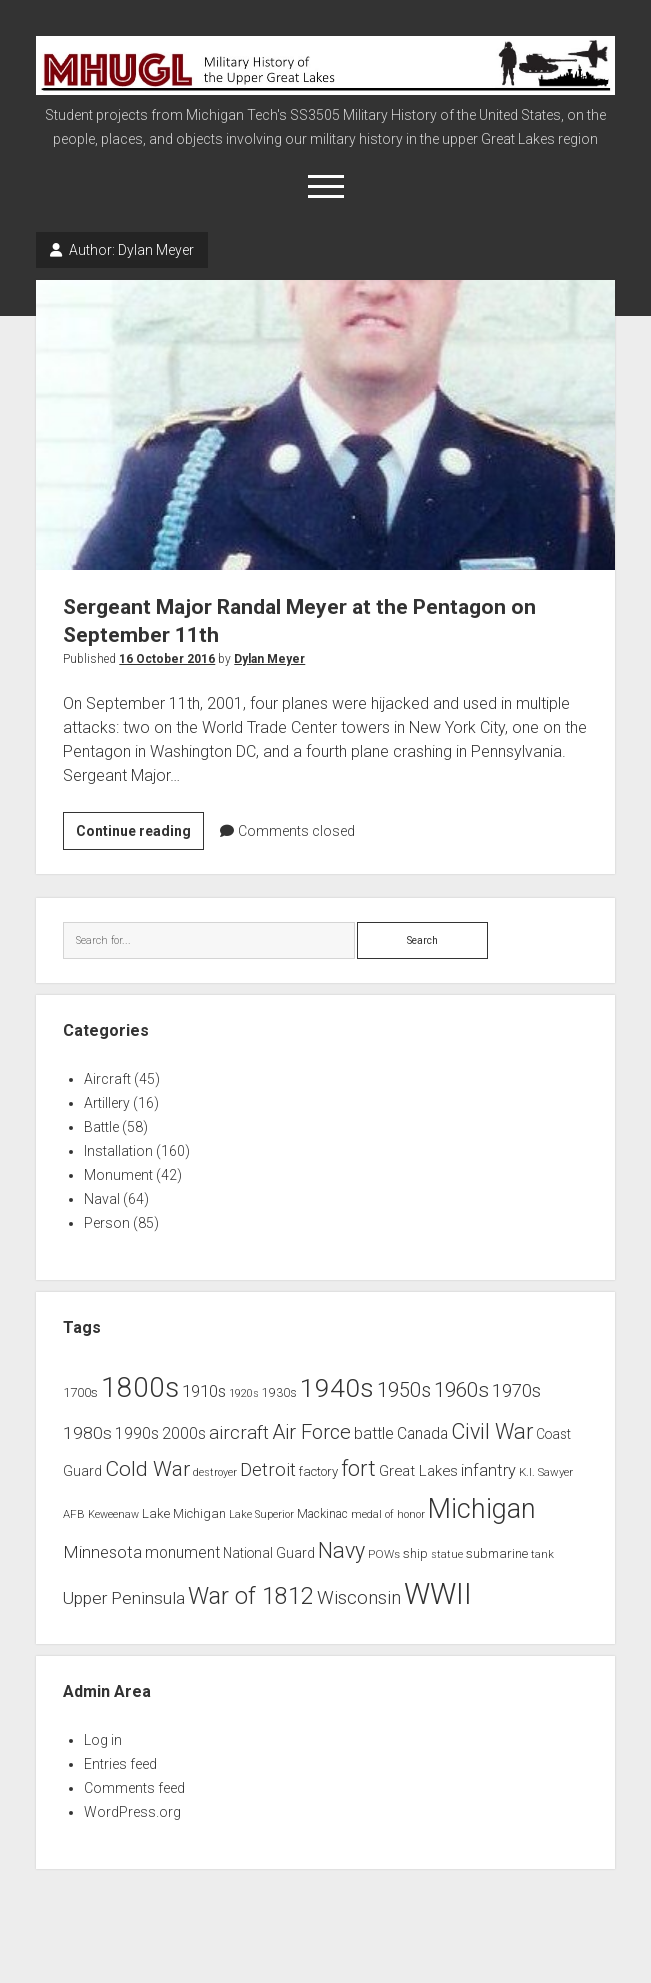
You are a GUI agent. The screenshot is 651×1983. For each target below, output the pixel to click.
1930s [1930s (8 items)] (279, 1393)
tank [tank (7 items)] (542, 1554)
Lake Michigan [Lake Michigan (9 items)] (184, 1513)
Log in (103, 1740)
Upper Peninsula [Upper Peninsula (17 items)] (124, 1598)
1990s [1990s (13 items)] (137, 1434)
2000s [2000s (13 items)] (184, 1434)
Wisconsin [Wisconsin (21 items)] (359, 1598)
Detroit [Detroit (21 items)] (268, 1470)
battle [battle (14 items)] (374, 1433)
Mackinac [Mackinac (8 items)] (322, 1514)
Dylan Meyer (269, 659)
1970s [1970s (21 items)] (516, 1391)
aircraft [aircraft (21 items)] (239, 1433)
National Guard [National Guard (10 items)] (269, 1553)
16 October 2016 (167, 659)
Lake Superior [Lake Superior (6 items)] (261, 1514)
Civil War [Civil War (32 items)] (492, 1431)
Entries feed (120, 1764)
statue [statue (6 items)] (447, 1554)
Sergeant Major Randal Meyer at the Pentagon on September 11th (325, 424)
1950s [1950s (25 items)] (404, 1390)
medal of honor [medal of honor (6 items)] (388, 1514)
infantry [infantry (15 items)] (488, 1470)
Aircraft (107, 1079)
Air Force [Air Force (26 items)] (311, 1432)
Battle (101, 1127)
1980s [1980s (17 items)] (87, 1433)
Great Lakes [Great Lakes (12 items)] (418, 1471)
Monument (118, 1175)
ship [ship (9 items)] (415, 1553)
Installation (118, 1151)
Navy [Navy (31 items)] (341, 1550)
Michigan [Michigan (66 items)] (482, 1509)
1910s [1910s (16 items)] (204, 1391)
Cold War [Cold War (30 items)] (147, 1468)
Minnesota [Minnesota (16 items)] (102, 1552)
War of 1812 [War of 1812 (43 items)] (251, 1596)
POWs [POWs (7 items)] (384, 1554)
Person (107, 1223)
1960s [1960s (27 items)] (461, 1390)
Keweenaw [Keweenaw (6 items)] (113, 1514)
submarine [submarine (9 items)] (497, 1553)
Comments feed (134, 1788)
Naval (102, 1199)
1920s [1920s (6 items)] (244, 1393)
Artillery (107, 1103)
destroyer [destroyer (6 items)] (215, 1472)
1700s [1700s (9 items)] (80, 1392)
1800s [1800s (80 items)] (140, 1387)
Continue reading (140, 834)
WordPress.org (132, 1812)
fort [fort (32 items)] (358, 1468)
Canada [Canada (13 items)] (422, 1434)
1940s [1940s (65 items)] (337, 1387)
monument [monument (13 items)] (182, 1553)
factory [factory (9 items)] (318, 1471)
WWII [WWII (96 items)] (438, 1594)
